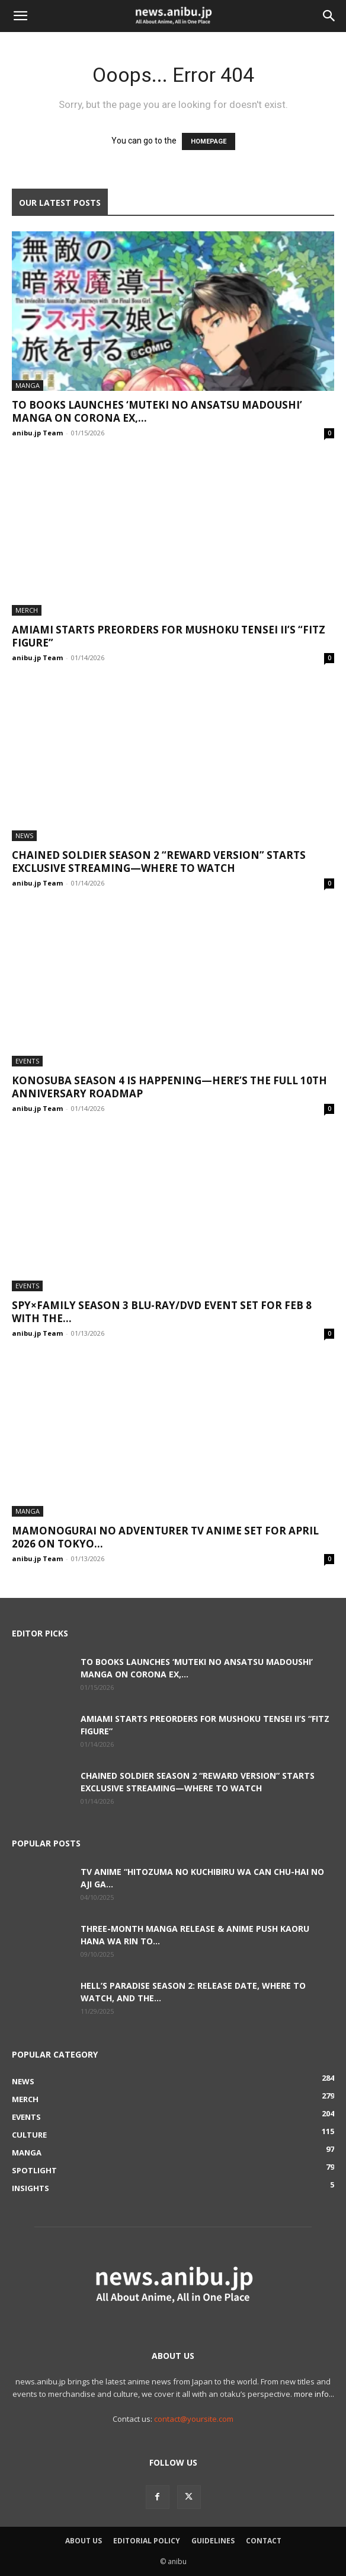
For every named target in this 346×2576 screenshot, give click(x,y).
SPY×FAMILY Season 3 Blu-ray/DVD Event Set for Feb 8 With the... (162, 1311)
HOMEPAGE (208, 141)
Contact (263, 2541)
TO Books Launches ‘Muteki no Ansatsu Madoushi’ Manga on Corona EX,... (157, 411)
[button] (20, 16)
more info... (314, 2394)
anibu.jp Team (37, 432)
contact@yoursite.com (193, 2418)
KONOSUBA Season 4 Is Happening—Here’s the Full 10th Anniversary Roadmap (169, 1087)
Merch (26, 610)
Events (27, 1060)
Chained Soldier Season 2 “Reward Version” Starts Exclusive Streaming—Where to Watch (159, 861)
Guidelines (213, 2541)
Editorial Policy (146, 2541)
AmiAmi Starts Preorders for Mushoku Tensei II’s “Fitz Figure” (168, 636)
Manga (27, 385)
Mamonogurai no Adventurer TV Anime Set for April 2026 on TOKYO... (165, 1537)
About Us (83, 2541)
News (24, 835)
